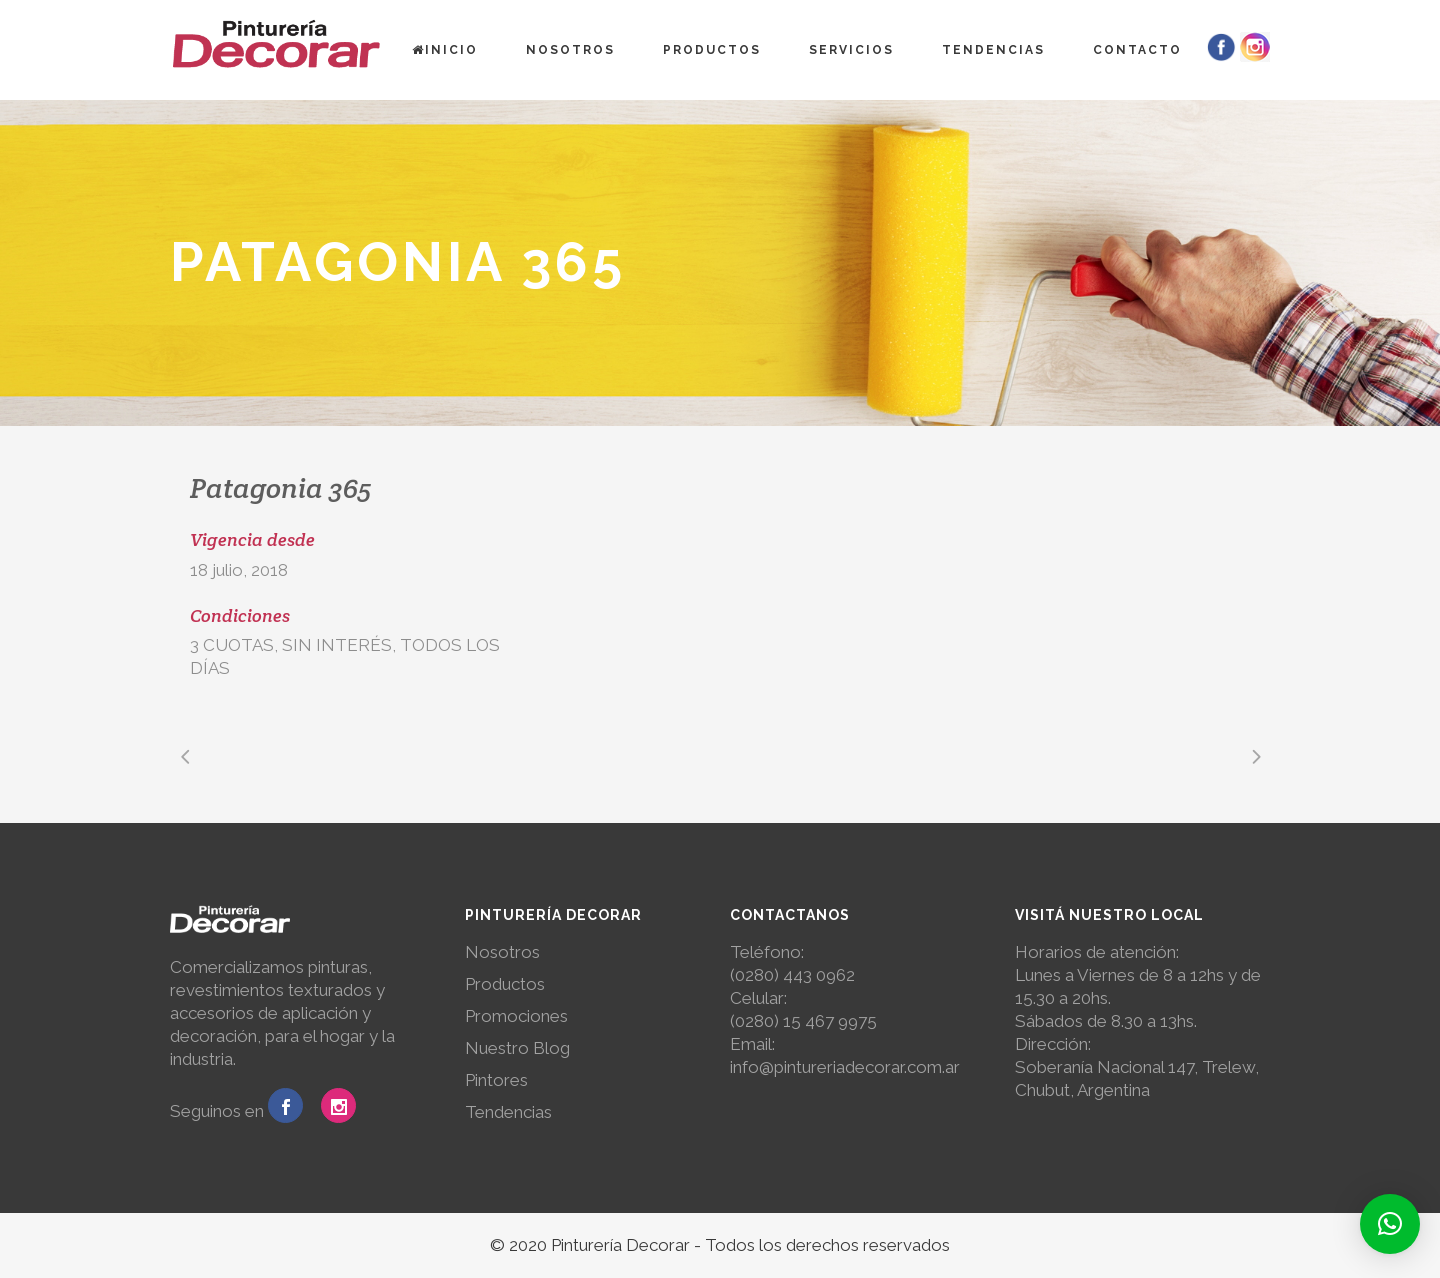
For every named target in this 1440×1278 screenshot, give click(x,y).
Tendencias (508, 1112)
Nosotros (502, 952)
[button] (1390, 1224)
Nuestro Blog (517, 1048)
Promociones (516, 1016)
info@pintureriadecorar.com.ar (845, 1067)
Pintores (496, 1080)
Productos (505, 984)
